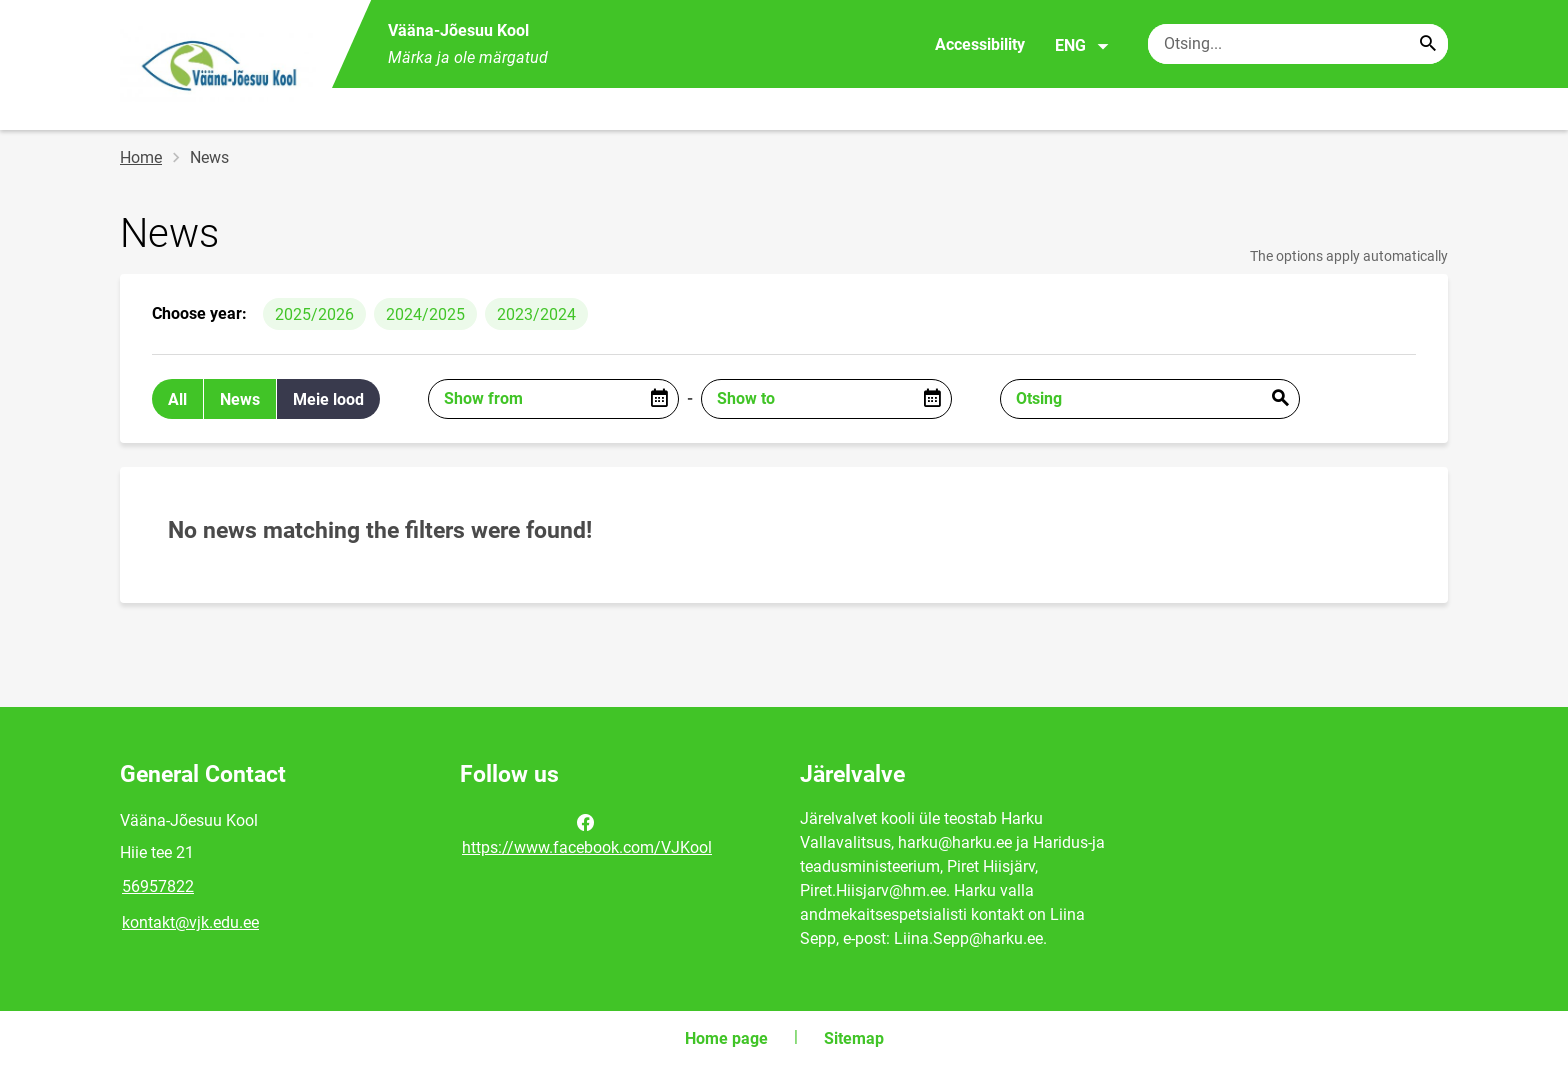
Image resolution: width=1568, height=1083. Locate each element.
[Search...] (1428, 44)
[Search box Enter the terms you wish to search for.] (1298, 44)
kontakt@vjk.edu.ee (190, 922)
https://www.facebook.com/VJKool (587, 833)
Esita (1280, 399)
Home (141, 157)
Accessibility (980, 44)
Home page (726, 1038)
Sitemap (854, 1038)
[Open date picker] (659, 399)
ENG (1082, 46)
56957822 (158, 886)
